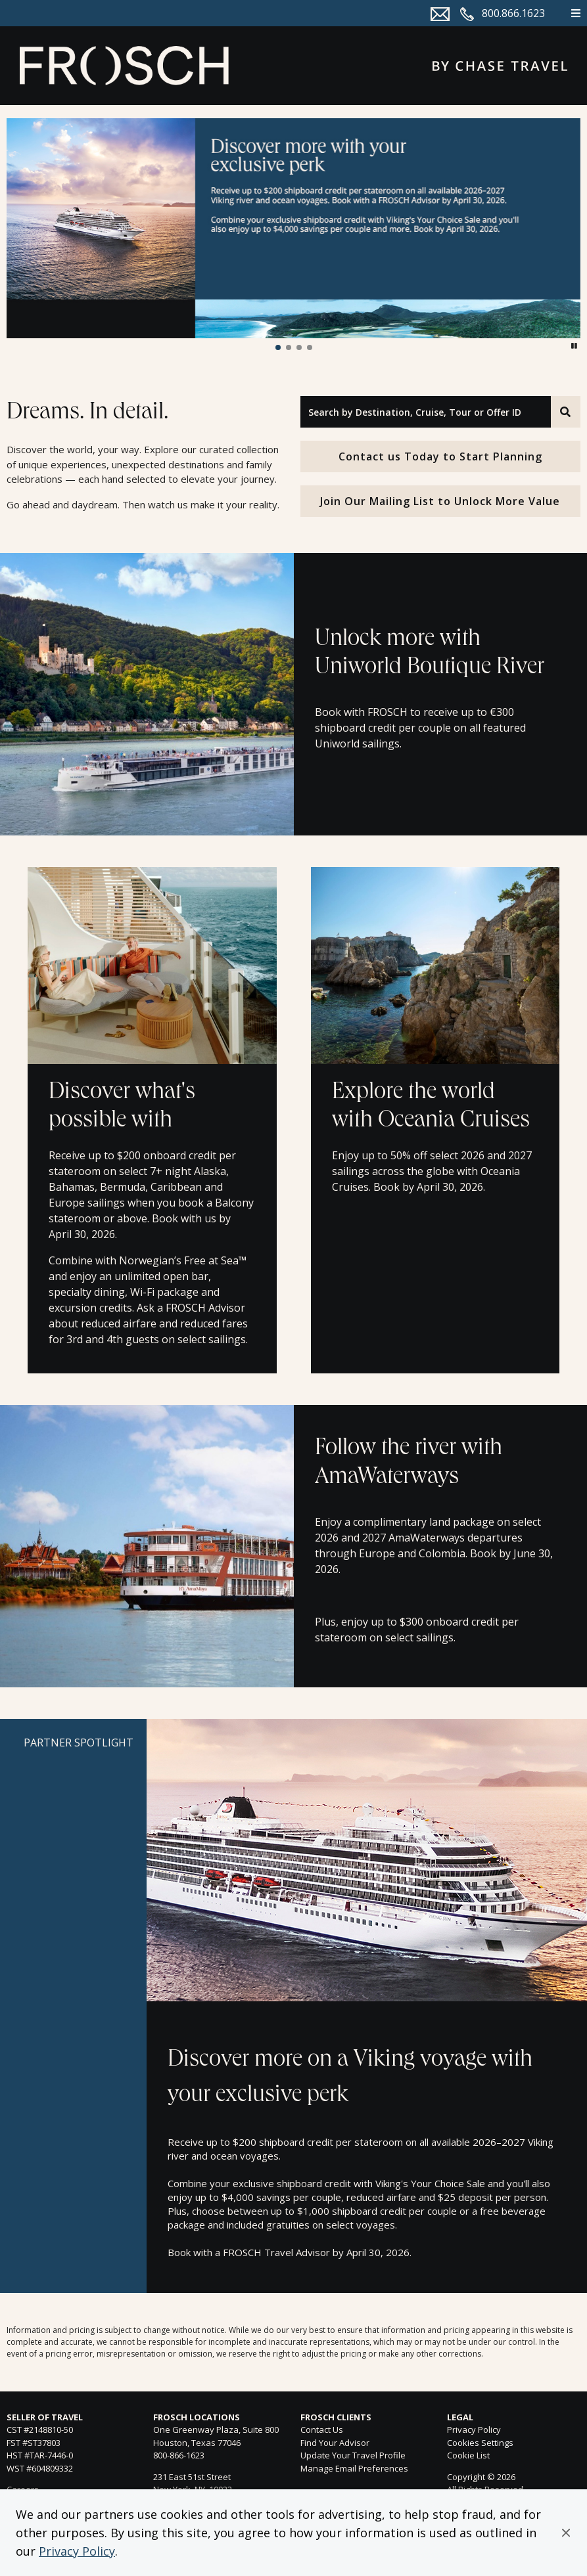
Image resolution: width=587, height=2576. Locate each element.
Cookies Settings (480, 2443)
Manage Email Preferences (354, 2468)
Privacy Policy (77, 2551)
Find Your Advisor (334, 2443)
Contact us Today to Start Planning (440, 456)
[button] (566, 2532)
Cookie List (468, 2455)
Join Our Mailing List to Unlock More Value (440, 501)
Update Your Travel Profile (353, 2455)
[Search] (565, 412)
